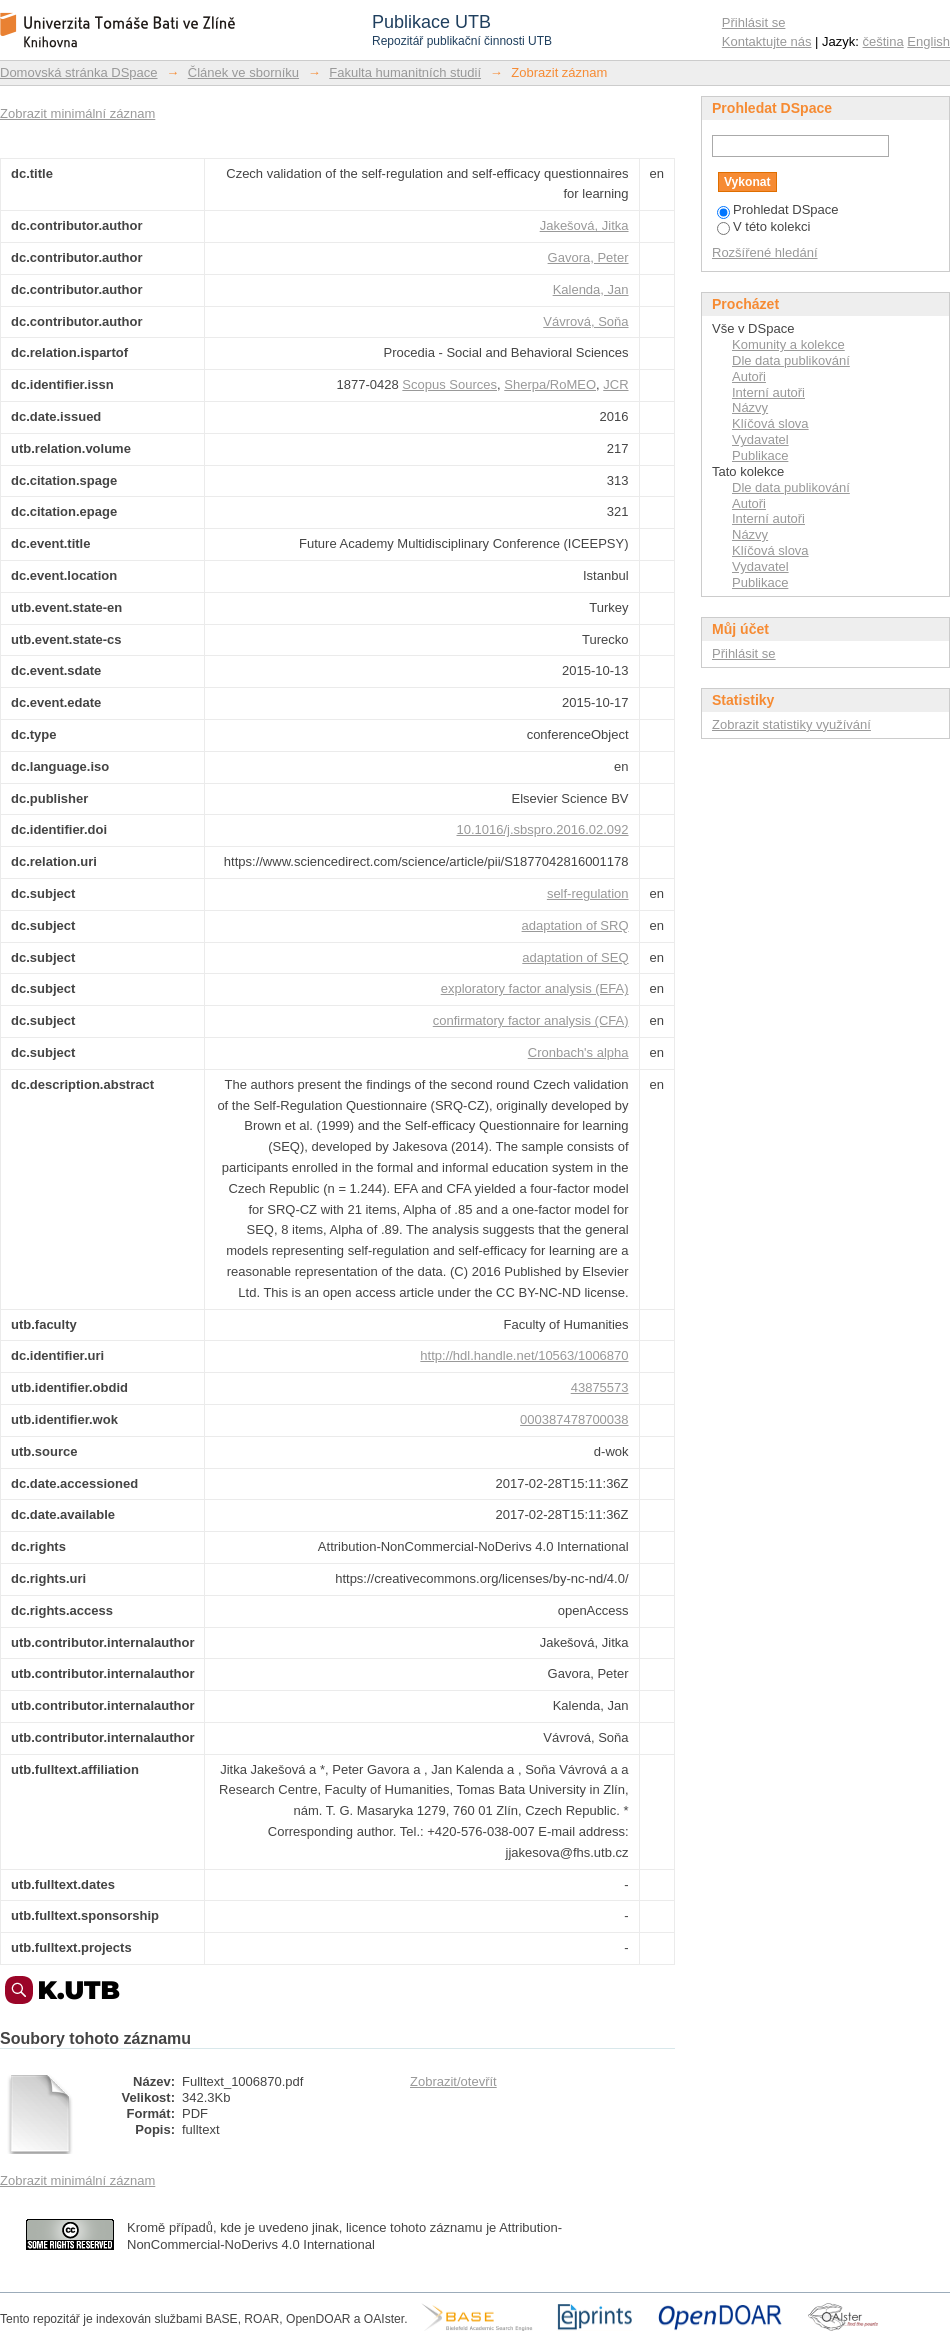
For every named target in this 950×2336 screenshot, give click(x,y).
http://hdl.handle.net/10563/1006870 (524, 1355)
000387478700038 (574, 1419)
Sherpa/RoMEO (550, 384)
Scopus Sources (449, 384)
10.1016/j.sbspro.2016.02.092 (543, 829)
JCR (615, 384)
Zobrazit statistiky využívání (791, 724)
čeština (883, 41)
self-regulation (588, 893)
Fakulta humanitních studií (405, 72)
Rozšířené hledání (765, 252)
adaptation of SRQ (575, 925)
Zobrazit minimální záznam (77, 113)
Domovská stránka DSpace (79, 72)
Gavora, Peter (588, 257)
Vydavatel (760, 439)
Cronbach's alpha (578, 1052)
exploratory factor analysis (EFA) (535, 988)
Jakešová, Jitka (584, 225)
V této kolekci (763, 226)
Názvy (750, 407)
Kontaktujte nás (767, 41)
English (928, 41)
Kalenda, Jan (591, 289)
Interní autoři (768, 392)
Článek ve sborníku (243, 72)
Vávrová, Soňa (585, 321)
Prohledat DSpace (778, 209)
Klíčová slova (770, 423)
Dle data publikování (791, 360)
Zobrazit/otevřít (453, 2081)
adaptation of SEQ (575, 957)
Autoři (749, 376)
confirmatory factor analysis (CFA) (531, 1020)
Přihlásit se (754, 22)
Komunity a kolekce (788, 344)
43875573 (600, 1387)
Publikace (760, 455)
